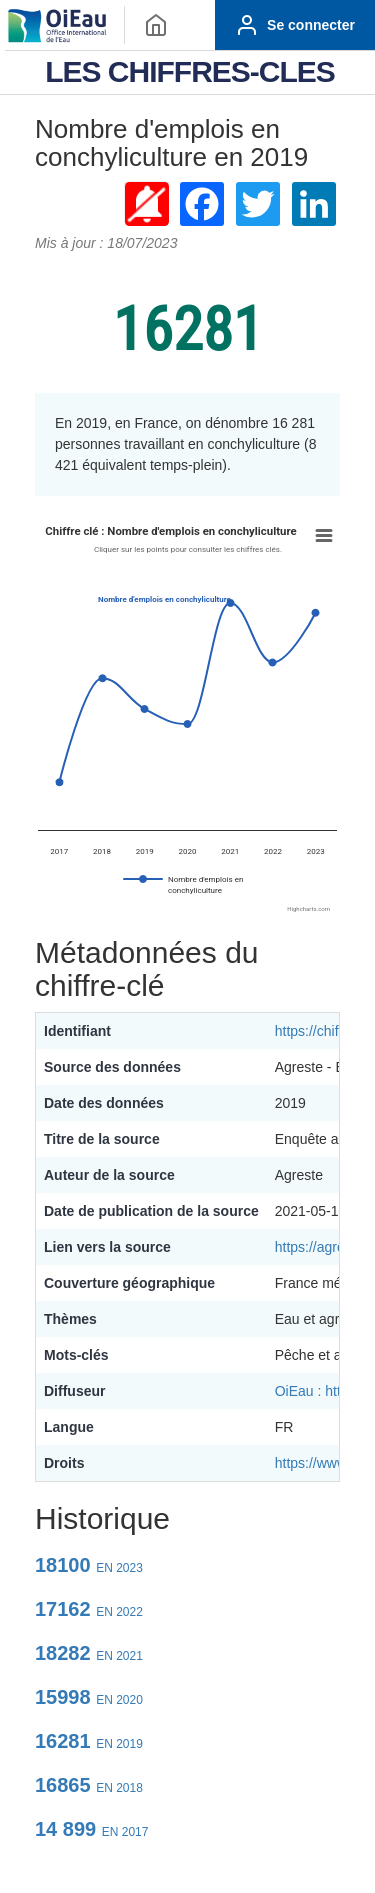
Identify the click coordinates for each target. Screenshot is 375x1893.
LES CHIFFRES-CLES (190, 71)
